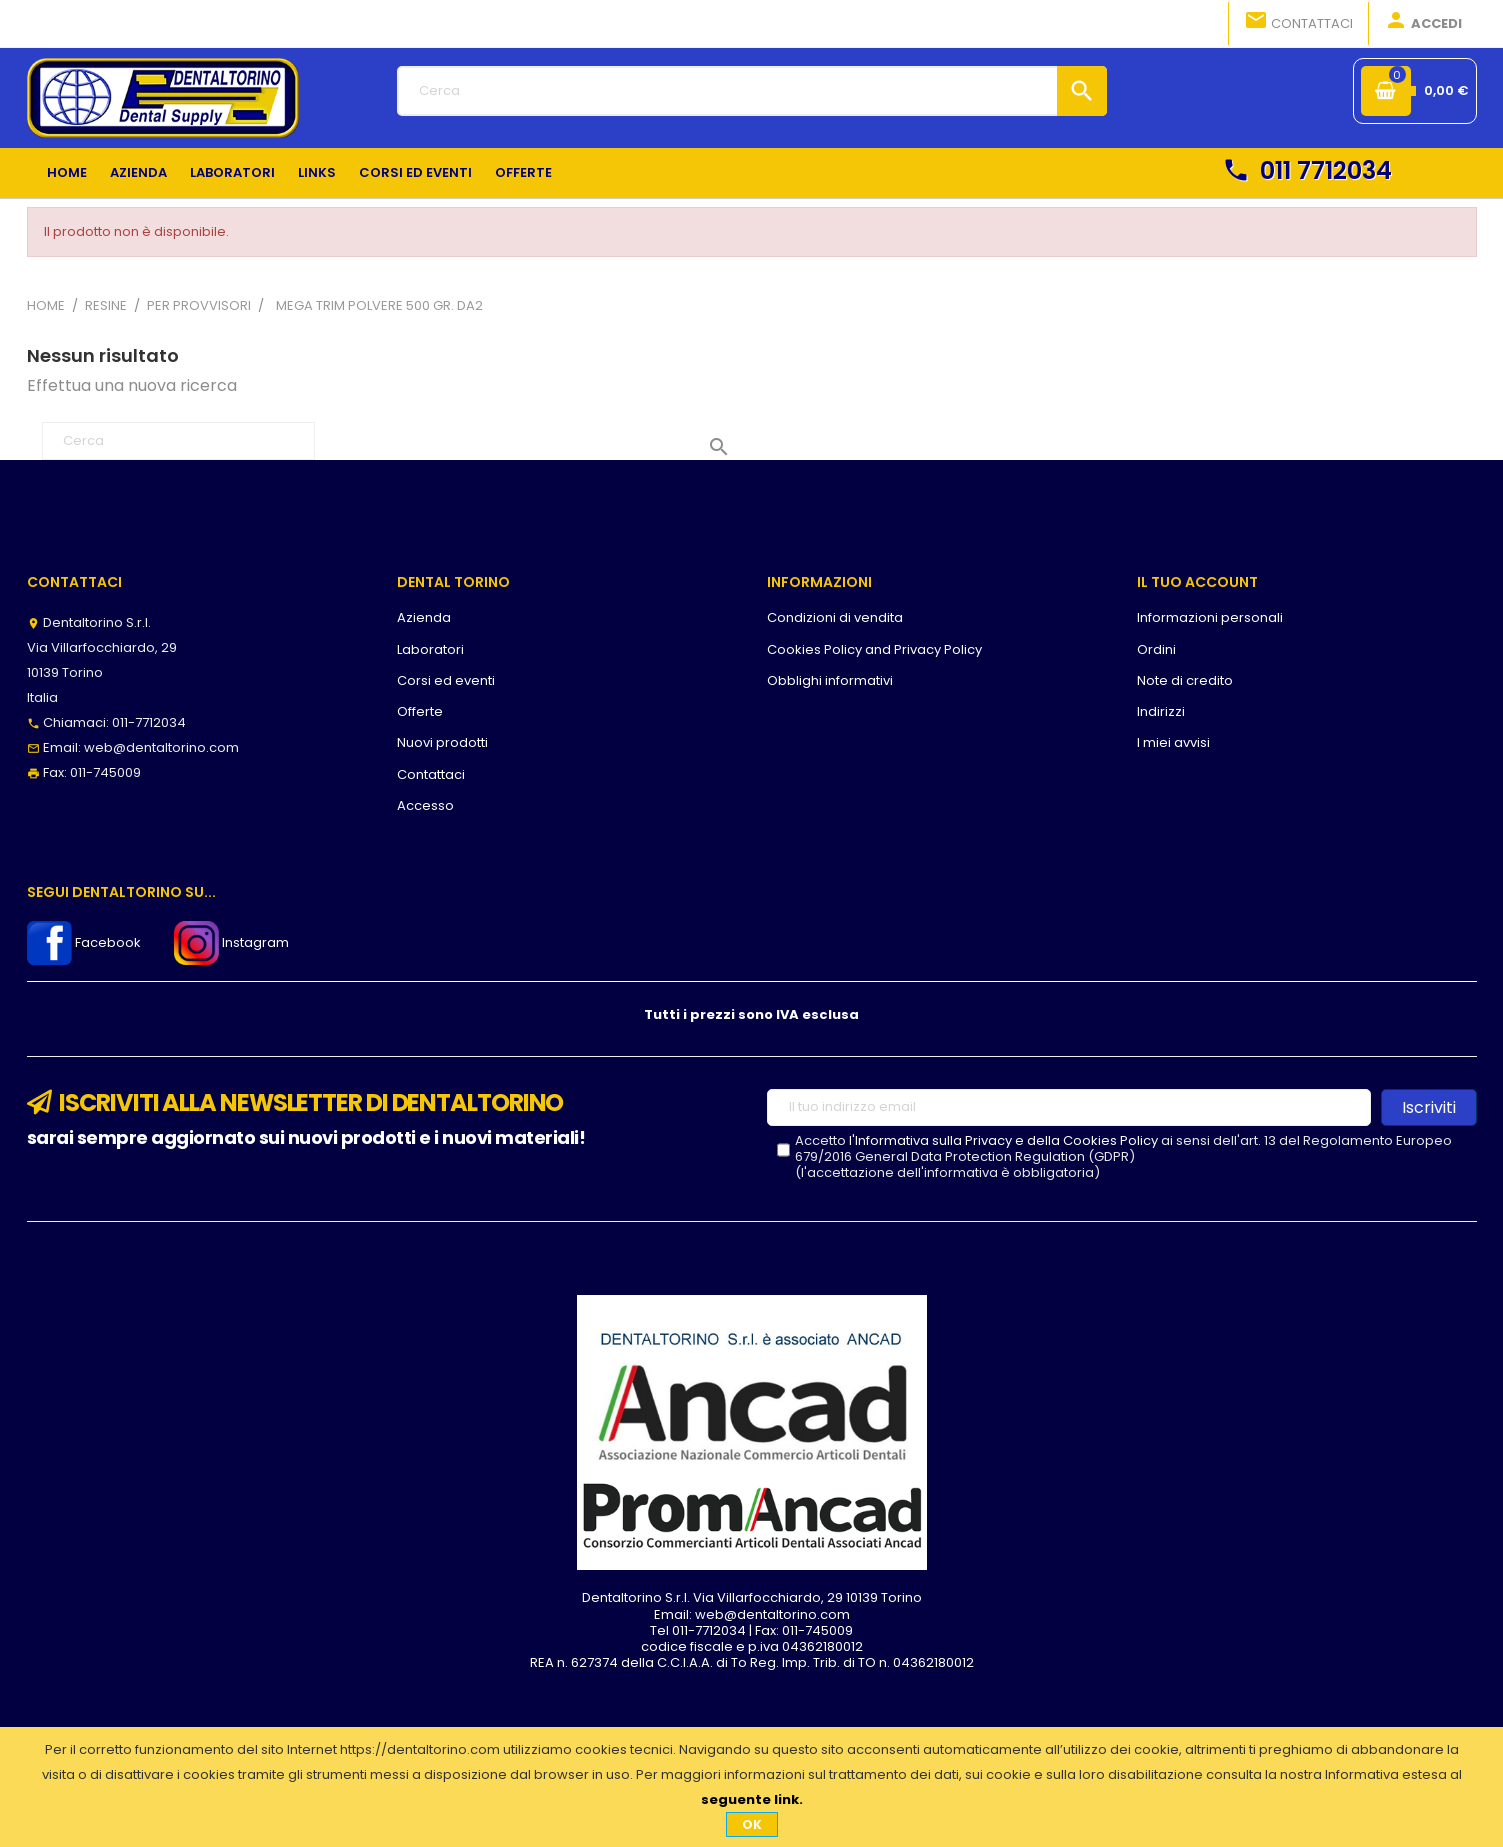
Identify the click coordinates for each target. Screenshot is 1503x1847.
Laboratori (430, 649)
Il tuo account (1197, 582)
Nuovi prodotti (442, 742)
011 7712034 (1307, 170)
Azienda (424, 617)
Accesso (425, 805)
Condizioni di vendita (835, 617)
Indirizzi (1161, 711)
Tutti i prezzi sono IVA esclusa (751, 1014)
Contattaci (1298, 22)
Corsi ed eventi (446, 680)
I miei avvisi (1173, 742)
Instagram (231, 942)
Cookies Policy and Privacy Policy (874, 649)
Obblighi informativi (830, 680)
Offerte (420, 711)
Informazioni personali (1210, 617)
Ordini (1156, 649)
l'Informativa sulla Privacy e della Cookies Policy (1003, 1140)
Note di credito (1185, 680)
